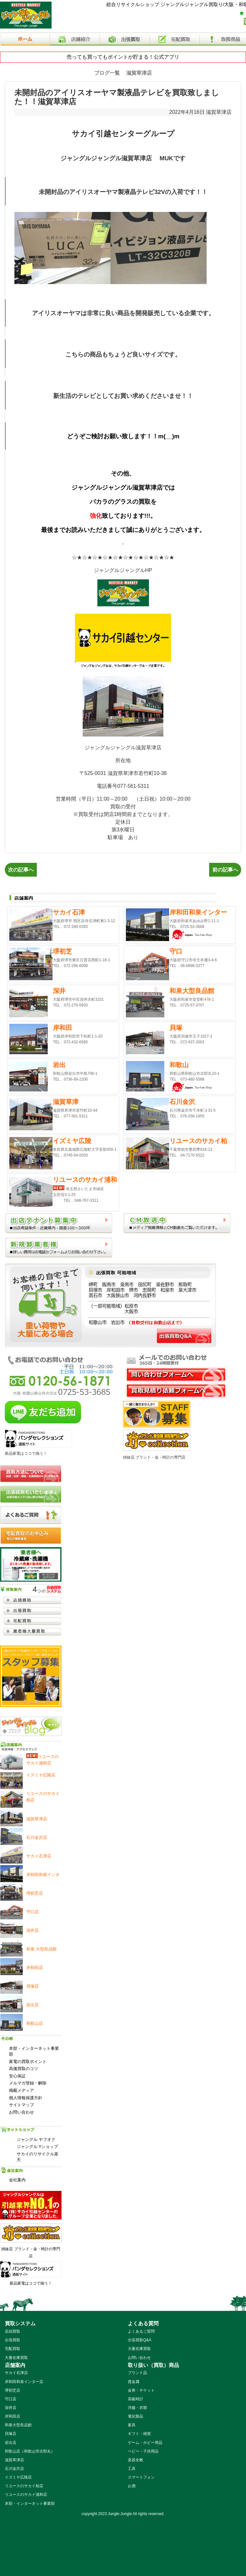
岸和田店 (12, 2416)
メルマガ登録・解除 (27, 2083)
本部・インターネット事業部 (34, 2051)
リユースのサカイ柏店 (24, 2486)
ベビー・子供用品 (143, 2451)
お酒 (131, 2486)
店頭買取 (12, 2331)
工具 (131, 2468)
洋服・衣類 (137, 2407)
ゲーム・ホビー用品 (145, 2442)
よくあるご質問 (141, 2331)
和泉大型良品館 (18, 2425)
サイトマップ (21, 2104)
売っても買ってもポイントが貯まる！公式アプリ (123, 57)
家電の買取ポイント (27, 2061)
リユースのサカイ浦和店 (26, 2494)
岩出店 (10, 2442)
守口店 (10, 2399)
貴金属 (133, 2381)
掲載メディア (21, 2090)
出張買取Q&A (139, 2340)
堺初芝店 (12, 2390)
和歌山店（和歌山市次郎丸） (30, 2451)
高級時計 (135, 2399)
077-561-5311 (133, 786)
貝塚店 (10, 2433)
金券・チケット (141, 2390)
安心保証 (17, 2076)
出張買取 (12, 2340)
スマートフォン (141, 2477)
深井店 (10, 2407)
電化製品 (135, 2416)
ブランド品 (137, 2372)
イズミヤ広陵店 (18, 2477)
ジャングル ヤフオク (36, 2139)
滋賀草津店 (219, 112)
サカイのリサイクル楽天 (37, 2156)
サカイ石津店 (16, 2372)
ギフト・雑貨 (139, 2433)
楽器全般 (135, 2460)
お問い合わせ (21, 2112)
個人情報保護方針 (25, 2097)
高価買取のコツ (23, 2068)
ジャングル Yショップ (37, 2146)
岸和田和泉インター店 (24, 2381)
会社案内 (17, 2179)
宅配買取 (12, 2348)
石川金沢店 (14, 2468)
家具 (131, 2425)
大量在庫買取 (16, 2357)
